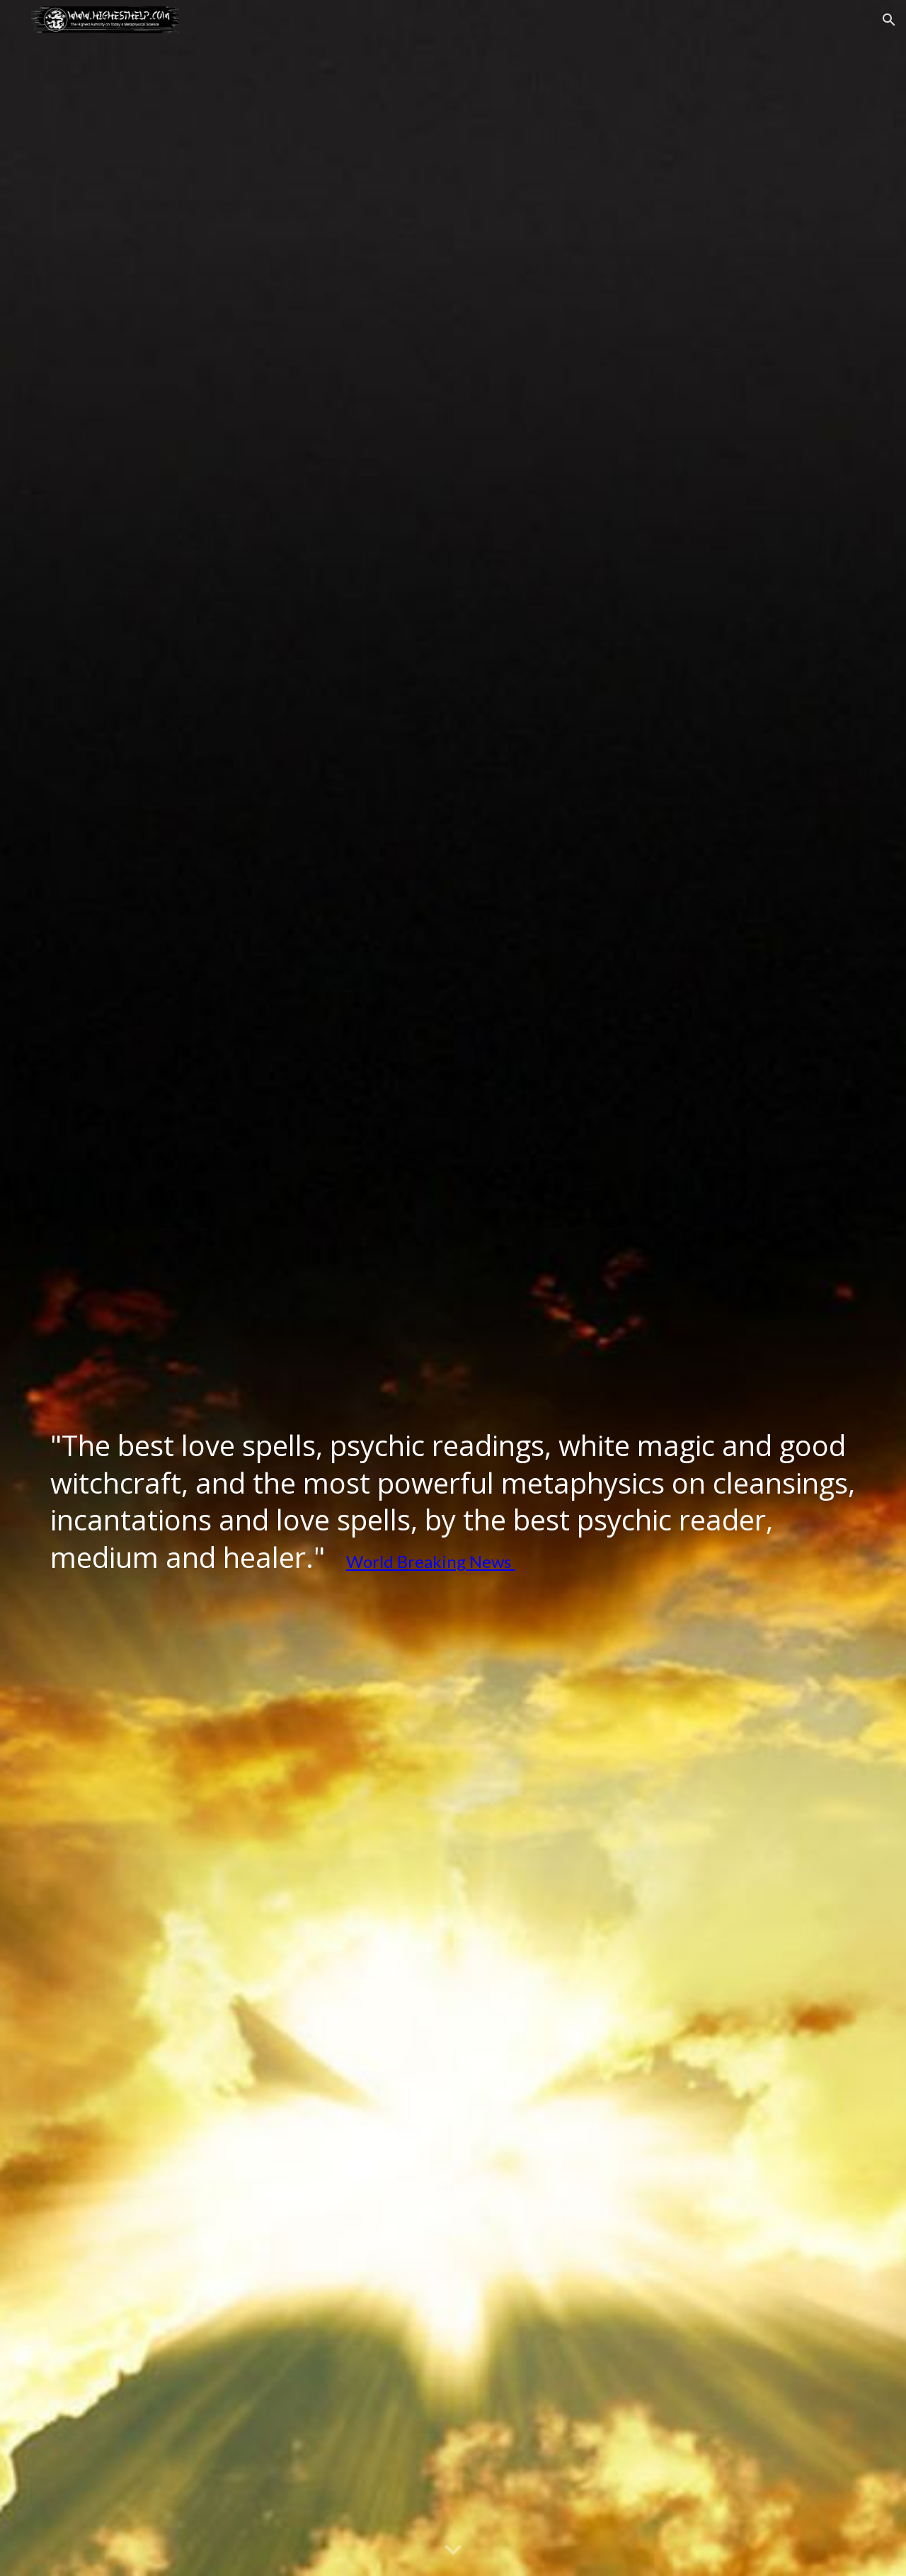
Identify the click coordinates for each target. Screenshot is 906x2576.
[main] (453, 1505)
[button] (889, 20)
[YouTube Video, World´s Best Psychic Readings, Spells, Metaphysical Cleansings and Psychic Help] (453, 1200)
